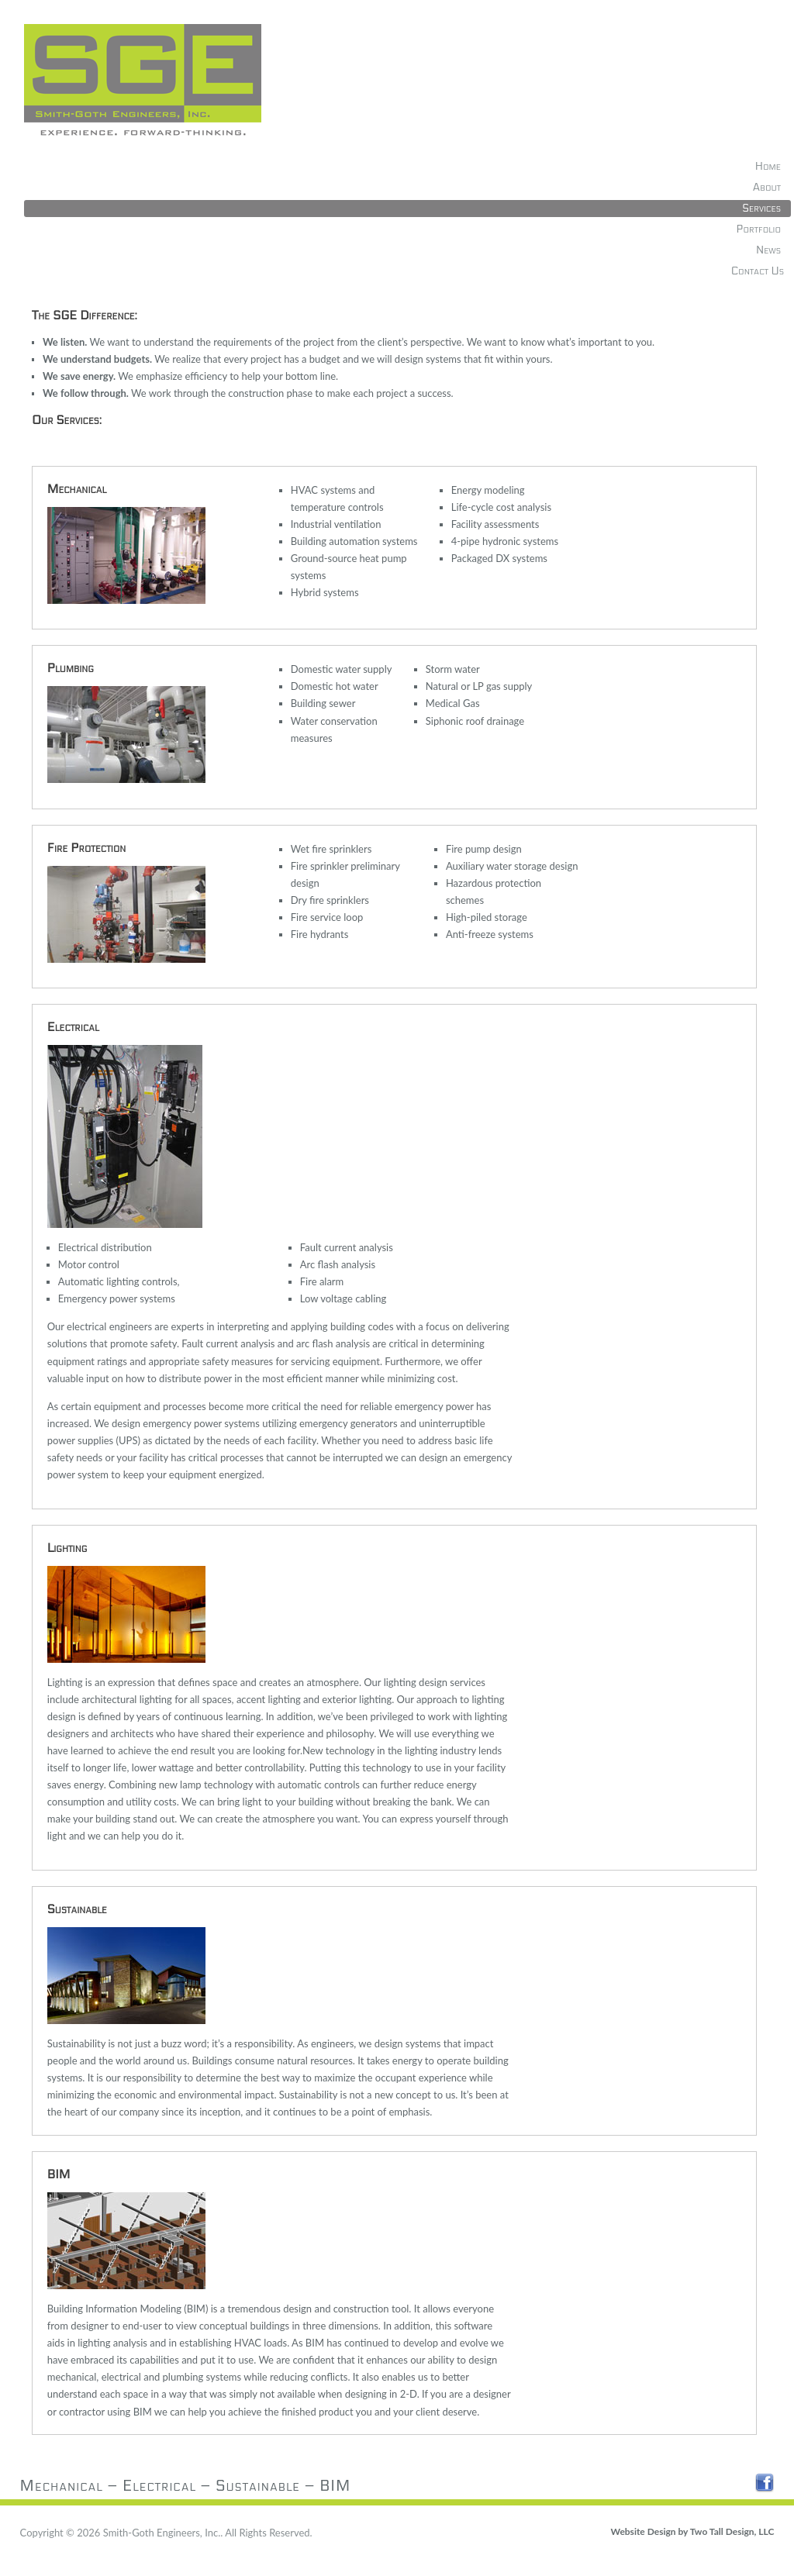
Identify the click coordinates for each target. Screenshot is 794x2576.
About (767, 187)
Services (761, 208)
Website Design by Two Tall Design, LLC (693, 2531)
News (768, 250)
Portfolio (759, 229)
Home (768, 166)
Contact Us (757, 271)
